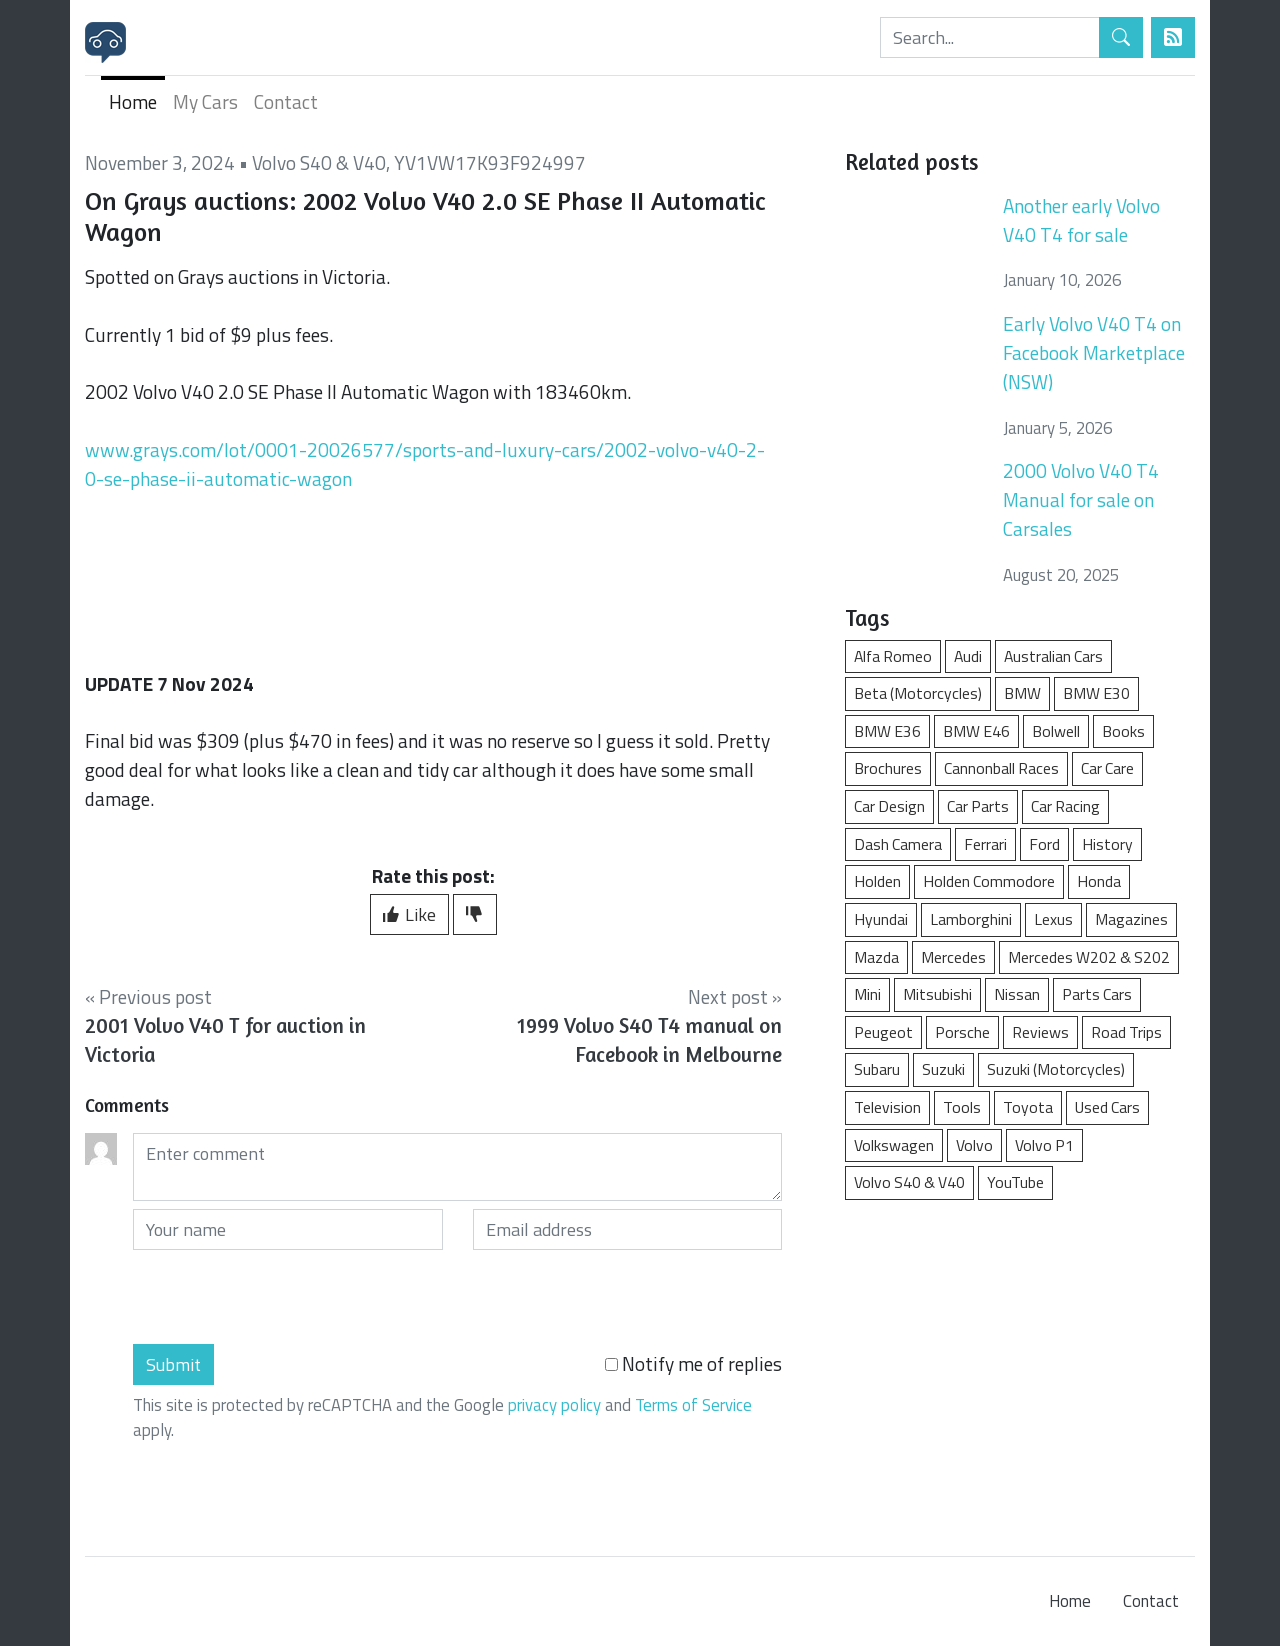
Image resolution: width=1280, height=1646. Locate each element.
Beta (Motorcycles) (918, 693)
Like (409, 914)
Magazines (1131, 919)
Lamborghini (971, 919)
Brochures (888, 768)
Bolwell (1056, 731)
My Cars (205, 101)
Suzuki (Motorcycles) (1056, 1069)
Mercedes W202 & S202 (1089, 957)
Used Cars (1107, 1107)
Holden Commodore (989, 881)
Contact (286, 101)
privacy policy (554, 1405)
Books (1123, 731)
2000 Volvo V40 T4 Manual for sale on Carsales (1081, 499)
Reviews (1040, 1032)
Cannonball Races (1001, 768)
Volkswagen (894, 1145)
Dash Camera (898, 844)
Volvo (974, 1145)
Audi (968, 656)
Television (887, 1107)
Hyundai (881, 919)
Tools (962, 1107)
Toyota (1028, 1107)
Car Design (889, 806)
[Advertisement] (1020, 1368)
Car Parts (978, 806)
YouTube (1015, 1182)
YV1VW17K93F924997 (490, 162)
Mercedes (953, 957)
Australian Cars (1053, 656)
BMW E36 (887, 731)
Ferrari (985, 844)
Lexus (1053, 919)
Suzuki (943, 1069)
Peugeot (883, 1032)
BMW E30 (1096, 693)
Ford (1044, 844)
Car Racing (1065, 806)
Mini (867, 994)
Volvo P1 (1044, 1145)
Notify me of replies (693, 1364)
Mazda (876, 957)
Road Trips (1126, 1032)
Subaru (877, 1069)
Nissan (1017, 994)
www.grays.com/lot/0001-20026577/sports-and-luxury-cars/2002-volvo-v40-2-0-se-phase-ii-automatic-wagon (425, 464)
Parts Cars (1097, 994)
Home (133, 101)
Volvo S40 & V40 (319, 162)
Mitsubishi (937, 994)
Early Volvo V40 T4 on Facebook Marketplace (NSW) (1094, 352)
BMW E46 (976, 731)
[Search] (990, 37)
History (1107, 844)
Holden (877, 881)
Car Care (1107, 768)
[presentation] (285, 1297)
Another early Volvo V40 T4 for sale (1081, 220)
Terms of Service (693, 1405)
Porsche (962, 1032)
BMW (1022, 693)
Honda (1099, 881)
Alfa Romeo (893, 656)
